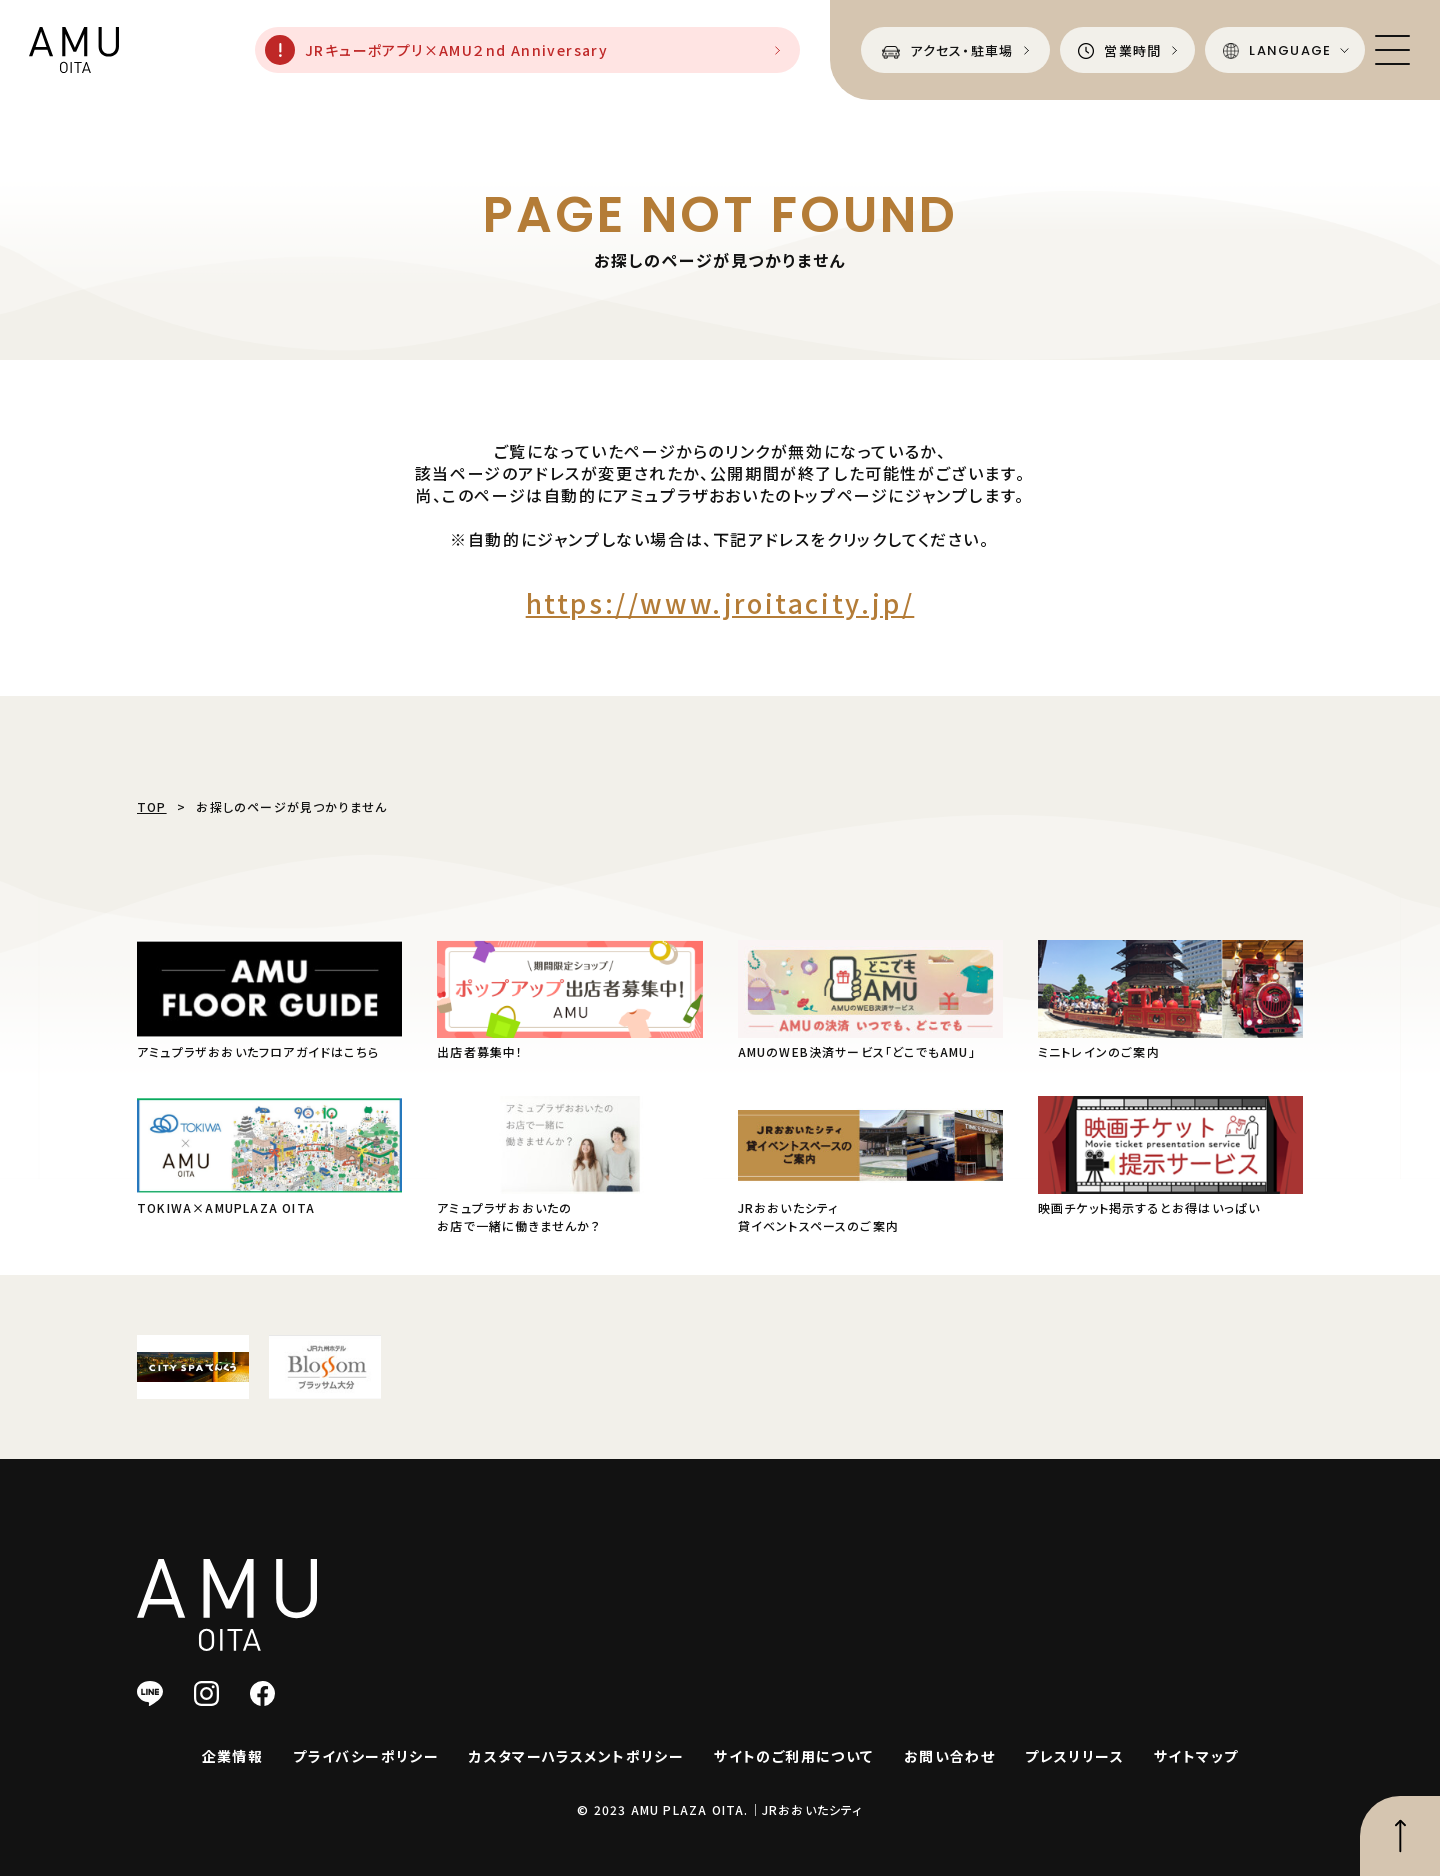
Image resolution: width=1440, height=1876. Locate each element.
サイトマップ (1196, 1756)
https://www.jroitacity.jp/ (720, 602)
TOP (152, 806)
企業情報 (233, 1756)
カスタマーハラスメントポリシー (576, 1756)
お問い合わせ (949, 1756)
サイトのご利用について (793, 1756)
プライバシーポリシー (366, 1756)
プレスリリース (1074, 1756)
